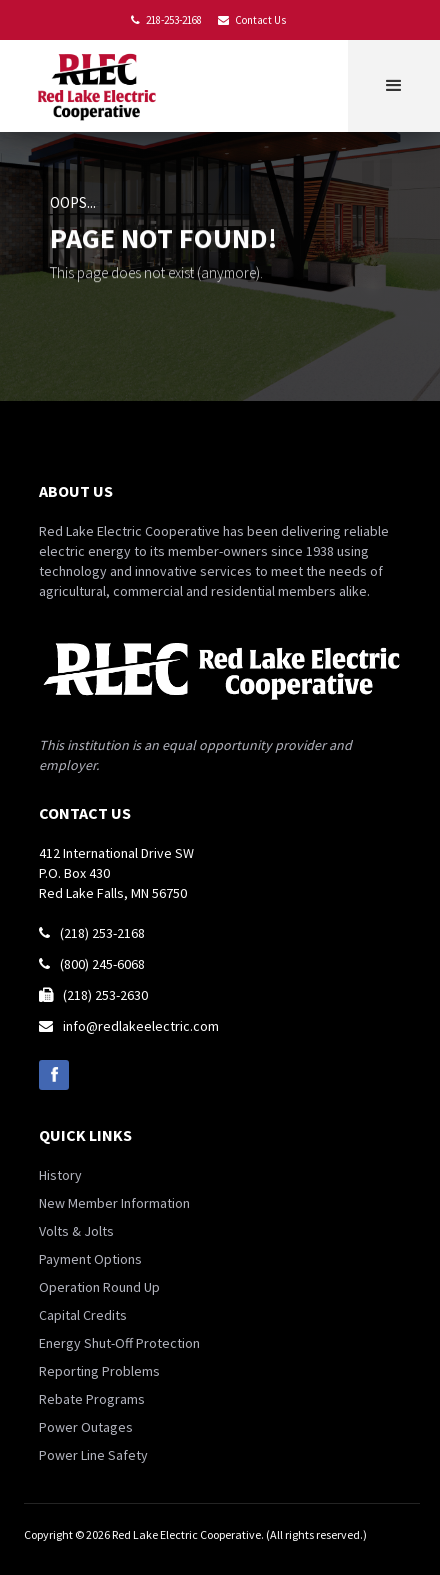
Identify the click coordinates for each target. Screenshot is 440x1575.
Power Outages (86, 1427)
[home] (101, 86)
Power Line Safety (93, 1455)
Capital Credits (83, 1315)
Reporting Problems (99, 1371)
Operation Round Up (99, 1287)
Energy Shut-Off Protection (119, 1343)
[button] (394, 86)
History (60, 1175)
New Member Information (114, 1203)
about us (76, 491)
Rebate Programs (92, 1399)
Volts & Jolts (76, 1231)
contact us (85, 813)
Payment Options (90, 1259)
